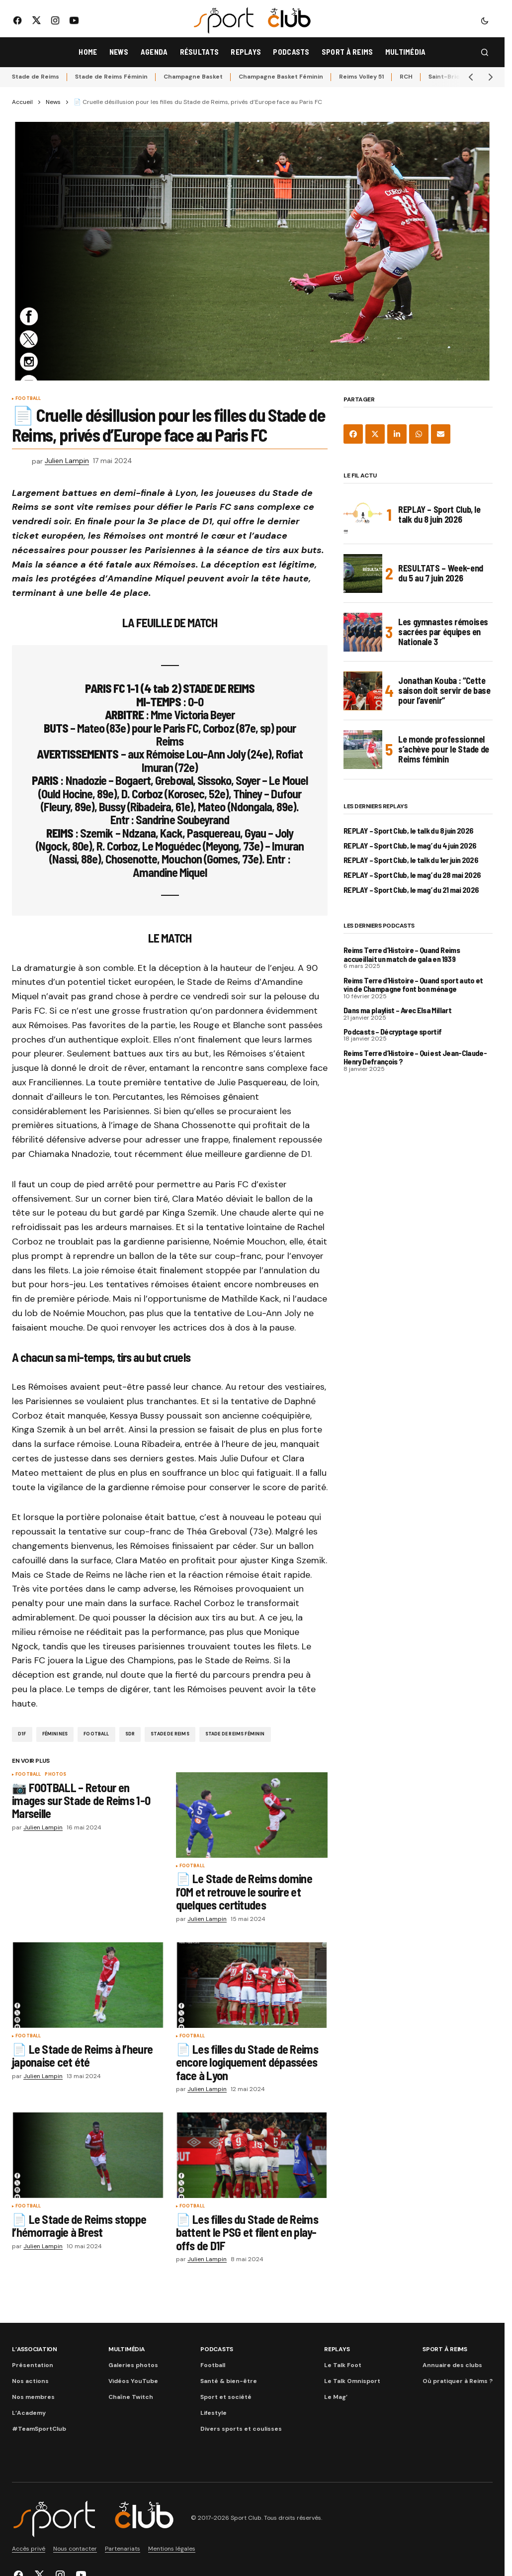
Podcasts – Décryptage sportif (392, 1031)
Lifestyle (213, 2413)
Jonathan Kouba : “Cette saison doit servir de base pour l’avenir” (444, 690)
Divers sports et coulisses (241, 2429)
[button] (485, 20)
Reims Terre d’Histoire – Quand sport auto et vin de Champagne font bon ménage (413, 984)
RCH (406, 77)
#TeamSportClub (39, 2429)
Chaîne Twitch (130, 2397)
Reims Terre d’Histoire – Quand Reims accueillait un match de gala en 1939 (401, 954)
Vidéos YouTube (133, 2381)
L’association (34, 2349)
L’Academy (29, 2413)
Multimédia (126, 2349)
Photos (55, 1774)
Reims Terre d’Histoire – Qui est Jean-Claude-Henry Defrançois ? (415, 1057)
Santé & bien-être (228, 2381)
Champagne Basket (193, 77)
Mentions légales (171, 2549)
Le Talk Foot (342, 2365)
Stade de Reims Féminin (111, 77)
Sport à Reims (445, 2349)
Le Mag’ (335, 2397)
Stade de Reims (35, 77)
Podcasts (216, 2349)
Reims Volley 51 (361, 77)
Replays (336, 2349)
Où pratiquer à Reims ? (458, 2381)
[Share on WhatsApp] (418, 434)
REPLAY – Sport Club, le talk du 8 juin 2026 (439, 514)
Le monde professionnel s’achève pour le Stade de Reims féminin (443, 749)
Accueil (22, 102)
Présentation (32, 2365)
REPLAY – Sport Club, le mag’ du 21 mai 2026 (411, 889)
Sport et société (226, 2397)
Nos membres (33, 2397)
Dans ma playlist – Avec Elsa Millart (397, 1010)
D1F (22, 1734)
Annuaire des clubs (452, 2365)
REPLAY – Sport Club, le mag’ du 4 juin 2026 (409, 845)
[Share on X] (375, 434)
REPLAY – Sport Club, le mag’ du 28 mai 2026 (412, 874)
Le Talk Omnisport (352, 2381)
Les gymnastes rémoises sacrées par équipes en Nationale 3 (443, 631)
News (53, 102)
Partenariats (122, 2549)
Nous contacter (75, 2549)
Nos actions (30, 2381)
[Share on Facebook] (353, 434)
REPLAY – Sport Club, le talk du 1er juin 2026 (410, 860)
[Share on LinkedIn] (397, 434)
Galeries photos (133, 2365)
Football (28, 398)
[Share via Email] (440, 434)
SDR (130, 1734)
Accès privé (28, 2549)
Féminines (55, 1734)
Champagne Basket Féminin (281, 77)
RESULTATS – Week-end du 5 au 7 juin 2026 (440, 573)
